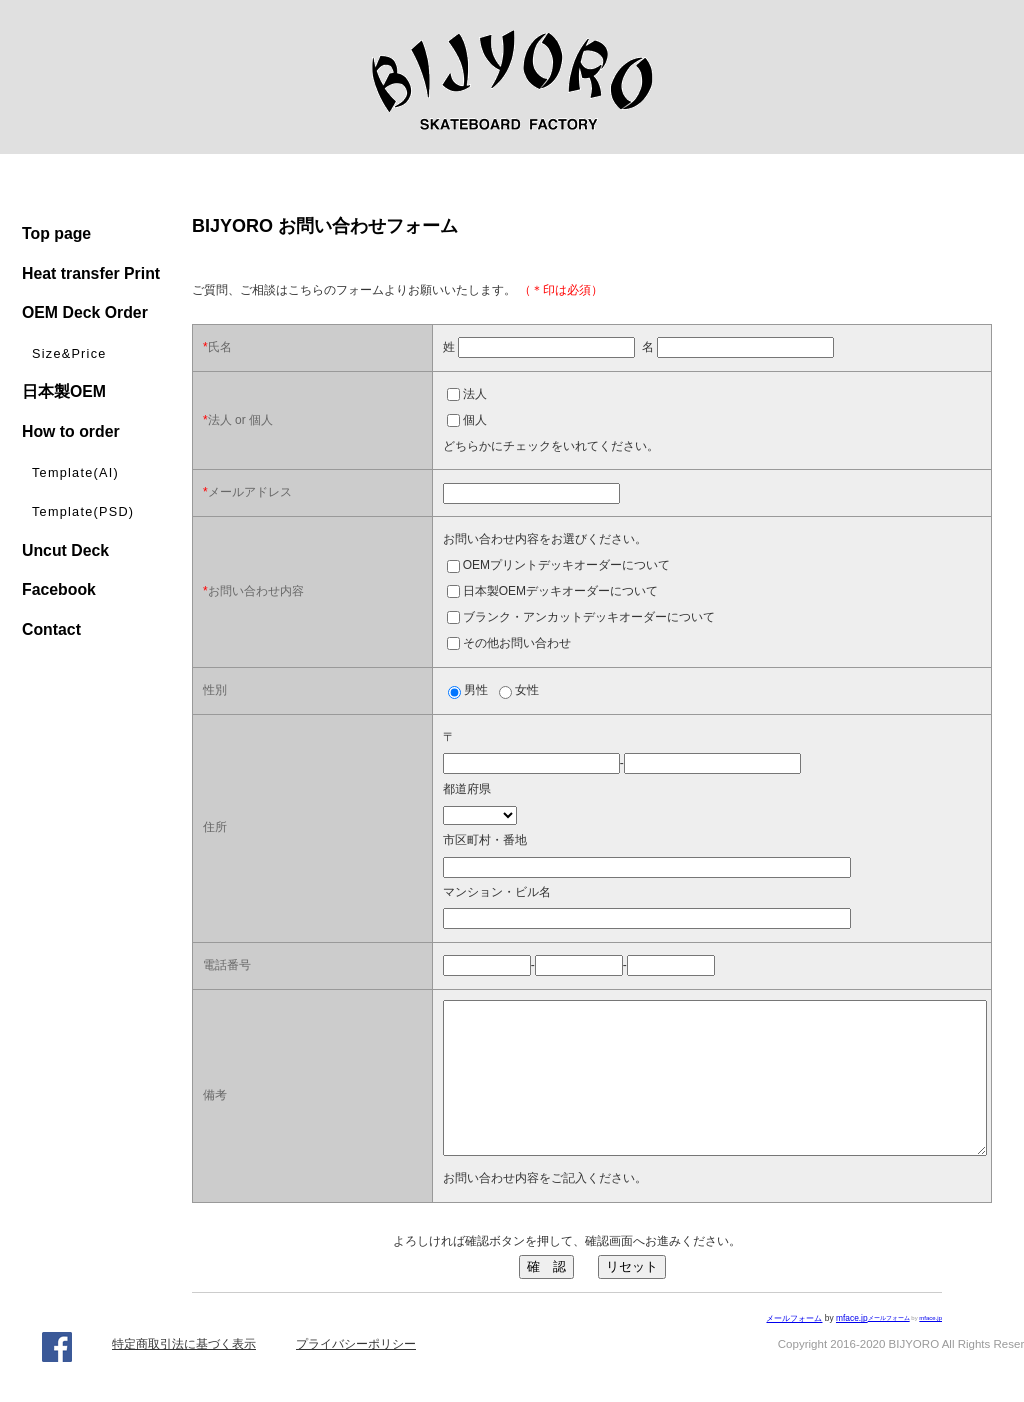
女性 (527, 690)
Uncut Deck (65, 550)
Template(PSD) (83, 512)
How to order (71, 431)
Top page (56, 233)
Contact (51, 629)
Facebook (59, 589)
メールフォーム (889, 1348)
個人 (475, 420)
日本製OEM (64, 391)
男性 (476, 690)
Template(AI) (75, 473)
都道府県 (467, 789)
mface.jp (930, 1348)
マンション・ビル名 (497, 892)
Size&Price (69, 354)
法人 (475, 394)
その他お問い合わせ (517, 643)
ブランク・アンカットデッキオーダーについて (589, 617)
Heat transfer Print (91, 273)
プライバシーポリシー (356, 1374)
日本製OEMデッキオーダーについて (560, 591)
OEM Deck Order (85, 312)
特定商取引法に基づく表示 (184, 1374)
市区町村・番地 (485, 840)
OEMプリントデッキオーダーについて (566, 565)
